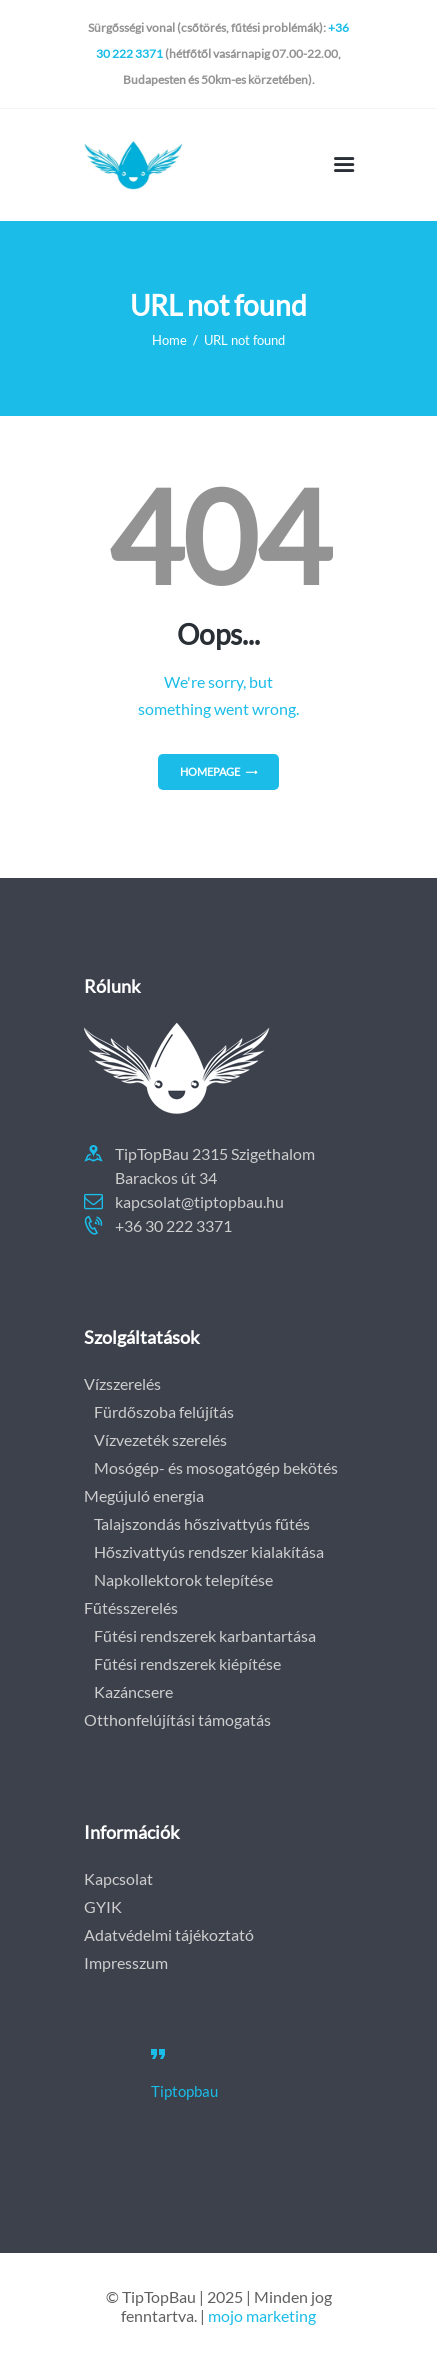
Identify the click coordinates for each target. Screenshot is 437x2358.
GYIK (103, 1906)
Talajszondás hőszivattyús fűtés (202, 1523)
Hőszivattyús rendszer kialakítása (209, 1551)
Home (169, 340)
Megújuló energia (144, 1495)
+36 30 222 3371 (173, 1225)
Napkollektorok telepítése (183, 1579)
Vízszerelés (122, 1383)
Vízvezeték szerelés (160, 1439)
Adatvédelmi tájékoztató (169, 1934)
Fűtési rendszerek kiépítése (187, 1663)
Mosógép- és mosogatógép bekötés (216, 1467)
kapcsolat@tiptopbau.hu (199, 1201)
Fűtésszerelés (131, 1607)
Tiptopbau (184, 2091)
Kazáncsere (133, 1691)
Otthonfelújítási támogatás (177, 1719)
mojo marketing (262, 2315)
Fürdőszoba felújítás (164, 1411)
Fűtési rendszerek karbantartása (205, 1635)
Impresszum (126, 1962)
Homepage (210, 771)
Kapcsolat (118, 1878)
